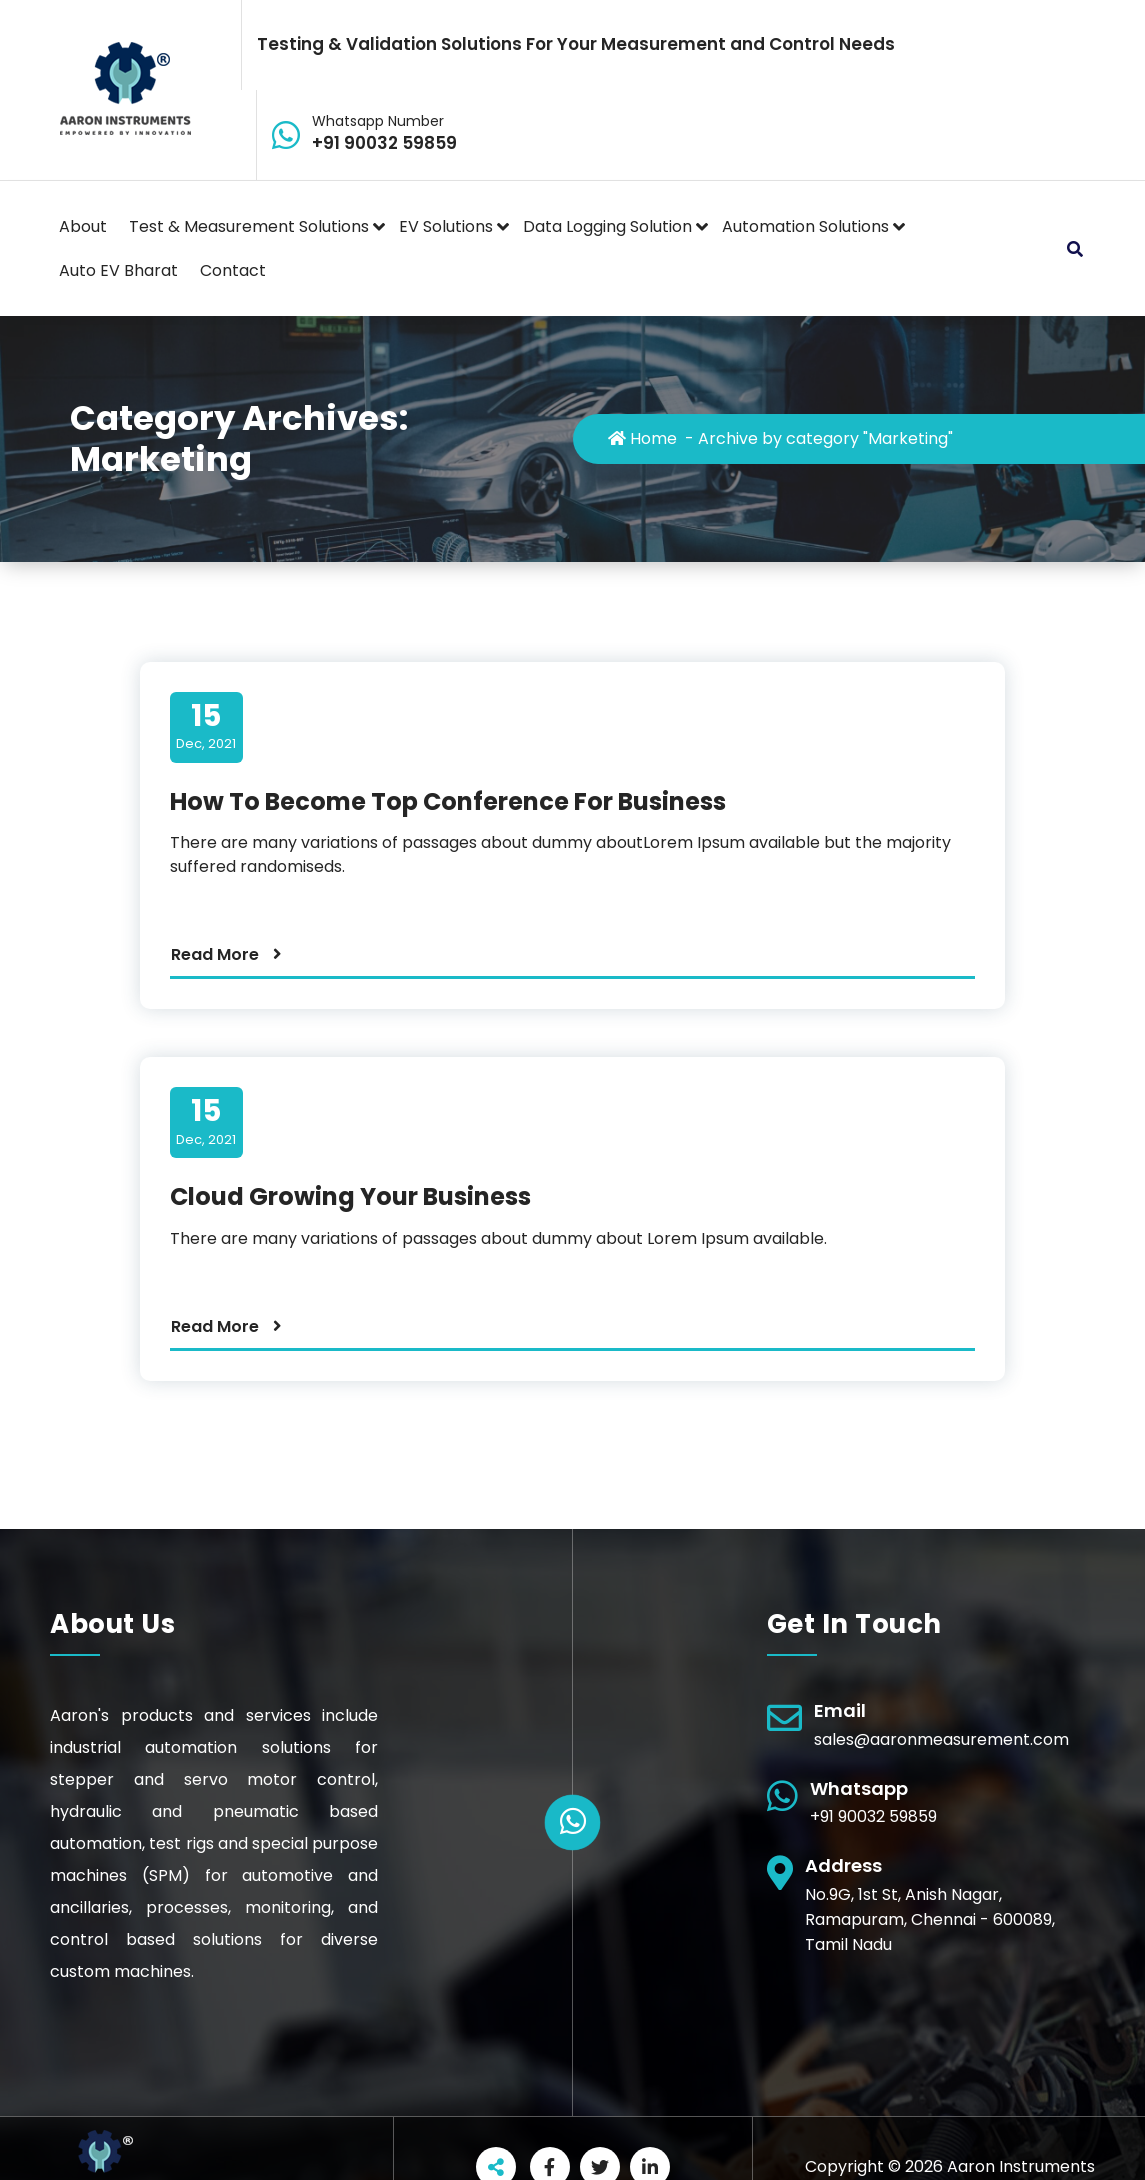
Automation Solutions (805, 226)
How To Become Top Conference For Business (448, 801)
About (83, 226)
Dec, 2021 (206, 726)
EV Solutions (446, 226)
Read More (215, 954)
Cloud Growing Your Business (350, 1196)
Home (642, 438)
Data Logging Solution (607, 226)
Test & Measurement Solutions (249, 226)
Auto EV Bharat (118, 270)
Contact (233, 270)
